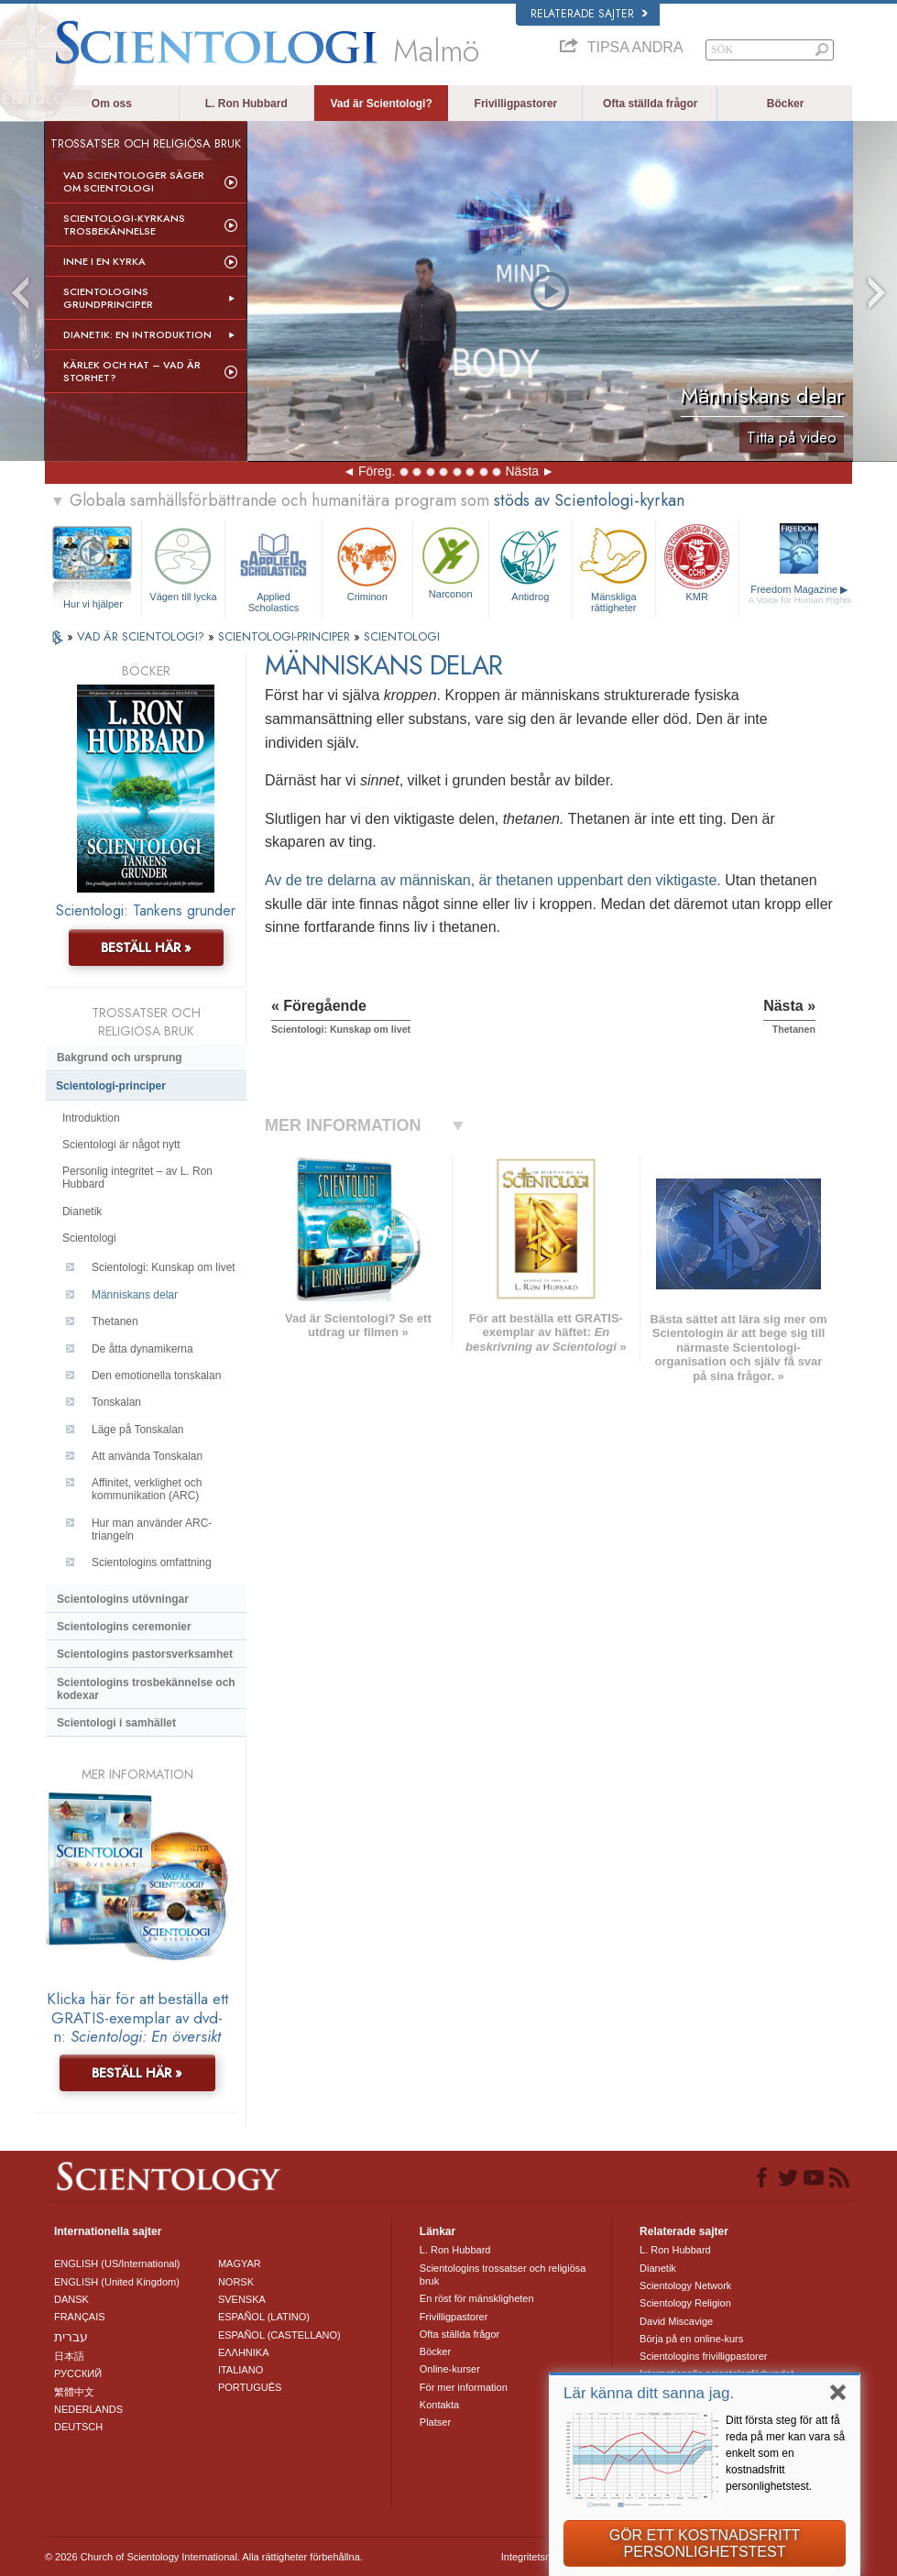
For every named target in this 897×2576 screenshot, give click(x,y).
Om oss (112, 103)
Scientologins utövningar (123, 1599)
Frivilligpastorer (516, 103)
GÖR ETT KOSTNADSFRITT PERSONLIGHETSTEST (705, 2543)
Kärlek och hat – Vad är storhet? (132, 371)
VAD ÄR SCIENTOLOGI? (142, 636)
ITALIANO (240, 2369)
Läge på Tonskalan (138, 1429)
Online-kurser (450, 2368)
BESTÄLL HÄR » (146, 947)
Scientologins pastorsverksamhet (145, 1654)
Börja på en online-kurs (691, 2338)
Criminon (367, 562)
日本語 (69, 2356)
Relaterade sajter (589, 13)
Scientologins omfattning (152, 1562)
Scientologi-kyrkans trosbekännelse (124, 224)
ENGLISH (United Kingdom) (117, 2281)
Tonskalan (116, 1402)
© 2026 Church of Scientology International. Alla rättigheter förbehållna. (204, 2556)
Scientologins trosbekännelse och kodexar (146, 1689)
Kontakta (439, 2404)
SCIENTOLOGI (402, 636)
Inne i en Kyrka (104, 261)
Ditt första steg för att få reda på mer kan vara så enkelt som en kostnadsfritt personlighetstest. (785, 2453)
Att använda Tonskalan (147, 1456)
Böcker (785, 103)
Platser (435, 2422)
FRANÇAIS (79, 2316)
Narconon (451, 560)
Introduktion (91, 1118)
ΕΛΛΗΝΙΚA (243, 2352)
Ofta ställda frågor (650, 103)
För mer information (464, 2387)
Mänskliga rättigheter (614, 566)
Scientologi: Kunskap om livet (163, 1267)
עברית (71, 2336)
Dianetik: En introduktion (137, 334)
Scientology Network (685, 2285)
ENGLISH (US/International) (117, 2263)
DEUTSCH (78, 2426)
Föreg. (376, 471)
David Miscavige (676, 2321)
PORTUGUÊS (249, 2387)
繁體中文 (74, 2391)
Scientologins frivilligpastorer (703, 2356)
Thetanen (115, 1321)
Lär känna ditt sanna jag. (648, 2393)
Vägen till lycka (183, 562)
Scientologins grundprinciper (108, 298)
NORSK (236, 2281)
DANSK (71, 2299)
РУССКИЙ (78, 2373)
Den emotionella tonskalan (156, 1375)
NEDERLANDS (88, 2409)
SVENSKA (242, 2299)
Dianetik (82, 1211)
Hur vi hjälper (93, 603)
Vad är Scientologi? (381, 103)
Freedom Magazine (800, 595)
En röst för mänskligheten (477, 2298)
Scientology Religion (685, 2302)
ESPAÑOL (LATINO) (264, 2316)
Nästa (522, 471)
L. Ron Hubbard (246, 103)
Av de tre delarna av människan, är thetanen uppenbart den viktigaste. (495, 880)
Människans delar (135, 1294)
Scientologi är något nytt (121, 1144)
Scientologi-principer (111, 1086)
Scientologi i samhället (116, 1722)
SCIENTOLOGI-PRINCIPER (286, 636)
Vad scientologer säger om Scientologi (133, 181)
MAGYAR (239, 2263)
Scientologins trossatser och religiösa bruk (503, 2274)
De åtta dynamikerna (142, 1349)
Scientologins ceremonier (124, 1626)
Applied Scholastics (273, 566)
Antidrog (530, 562)
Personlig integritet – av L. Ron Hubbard (137, 1177)
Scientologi (89, 1238)
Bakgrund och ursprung (119, 1057)
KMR (697, 562)
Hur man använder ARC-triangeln (152, 1529)
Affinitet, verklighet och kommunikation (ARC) (147, 1489)
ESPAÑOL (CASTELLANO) (279, 2334)
